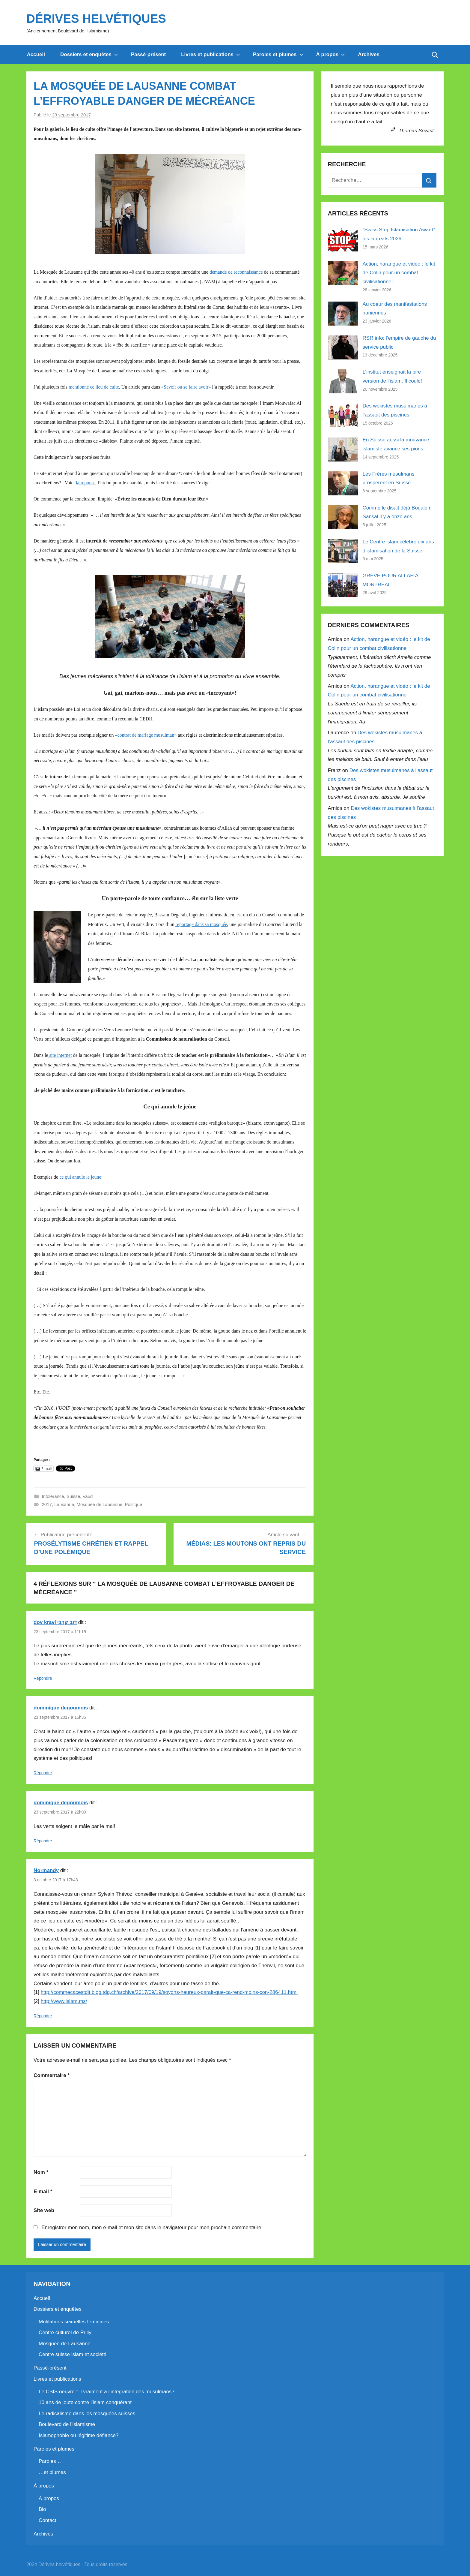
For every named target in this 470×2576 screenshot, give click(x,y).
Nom (41, 2172)
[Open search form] (435, 54)
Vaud (87, 1496)
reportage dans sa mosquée (201, 924)
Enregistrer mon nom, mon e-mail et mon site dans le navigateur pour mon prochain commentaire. (152, 2227)
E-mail (43, 2191)
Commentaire (52, 2075)
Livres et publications (210, 54)
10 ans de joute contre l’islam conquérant (85, 2402)
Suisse (73, 1496)
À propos (330, 54)
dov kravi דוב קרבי (55, 1622)
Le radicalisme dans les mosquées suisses (87, 2413)
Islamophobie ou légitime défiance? (79, 2435)
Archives (368, 54)
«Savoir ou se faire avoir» (186, 386)
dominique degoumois (61, 1708)
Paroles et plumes (278, 54)
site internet (60, 1055)
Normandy (46, 1870)
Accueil (36, 54)
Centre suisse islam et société (72, 2354)
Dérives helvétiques (96, 18)
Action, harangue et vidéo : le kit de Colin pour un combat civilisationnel (399, 273)
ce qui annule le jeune (80, 1177)
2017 (47, 1504)
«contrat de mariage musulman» (146, 735)
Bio (42, 2509)
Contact (47, 2520)
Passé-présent (148, 54)
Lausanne (64, 1504)
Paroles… (50, 2461)
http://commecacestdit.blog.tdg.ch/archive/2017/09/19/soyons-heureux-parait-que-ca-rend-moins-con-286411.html (169, 1992)
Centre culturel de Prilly (65, 2332)
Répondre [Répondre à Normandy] (43, 2015)
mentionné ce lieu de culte (94, 386)
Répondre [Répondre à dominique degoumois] (43, 1772)
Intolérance (53, 1496)
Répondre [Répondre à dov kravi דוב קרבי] (43, 1678)
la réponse (85, 482)
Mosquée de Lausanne (99, 1504)
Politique (133, 1504)
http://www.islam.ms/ (64, 2001)
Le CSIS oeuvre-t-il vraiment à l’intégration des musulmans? (106, 2391)
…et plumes (52, 2472)
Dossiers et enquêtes (89, 54)
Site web (44, 2210)
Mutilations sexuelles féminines (74, 2322)
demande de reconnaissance (236, 272)
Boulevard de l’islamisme (67, 2424)
